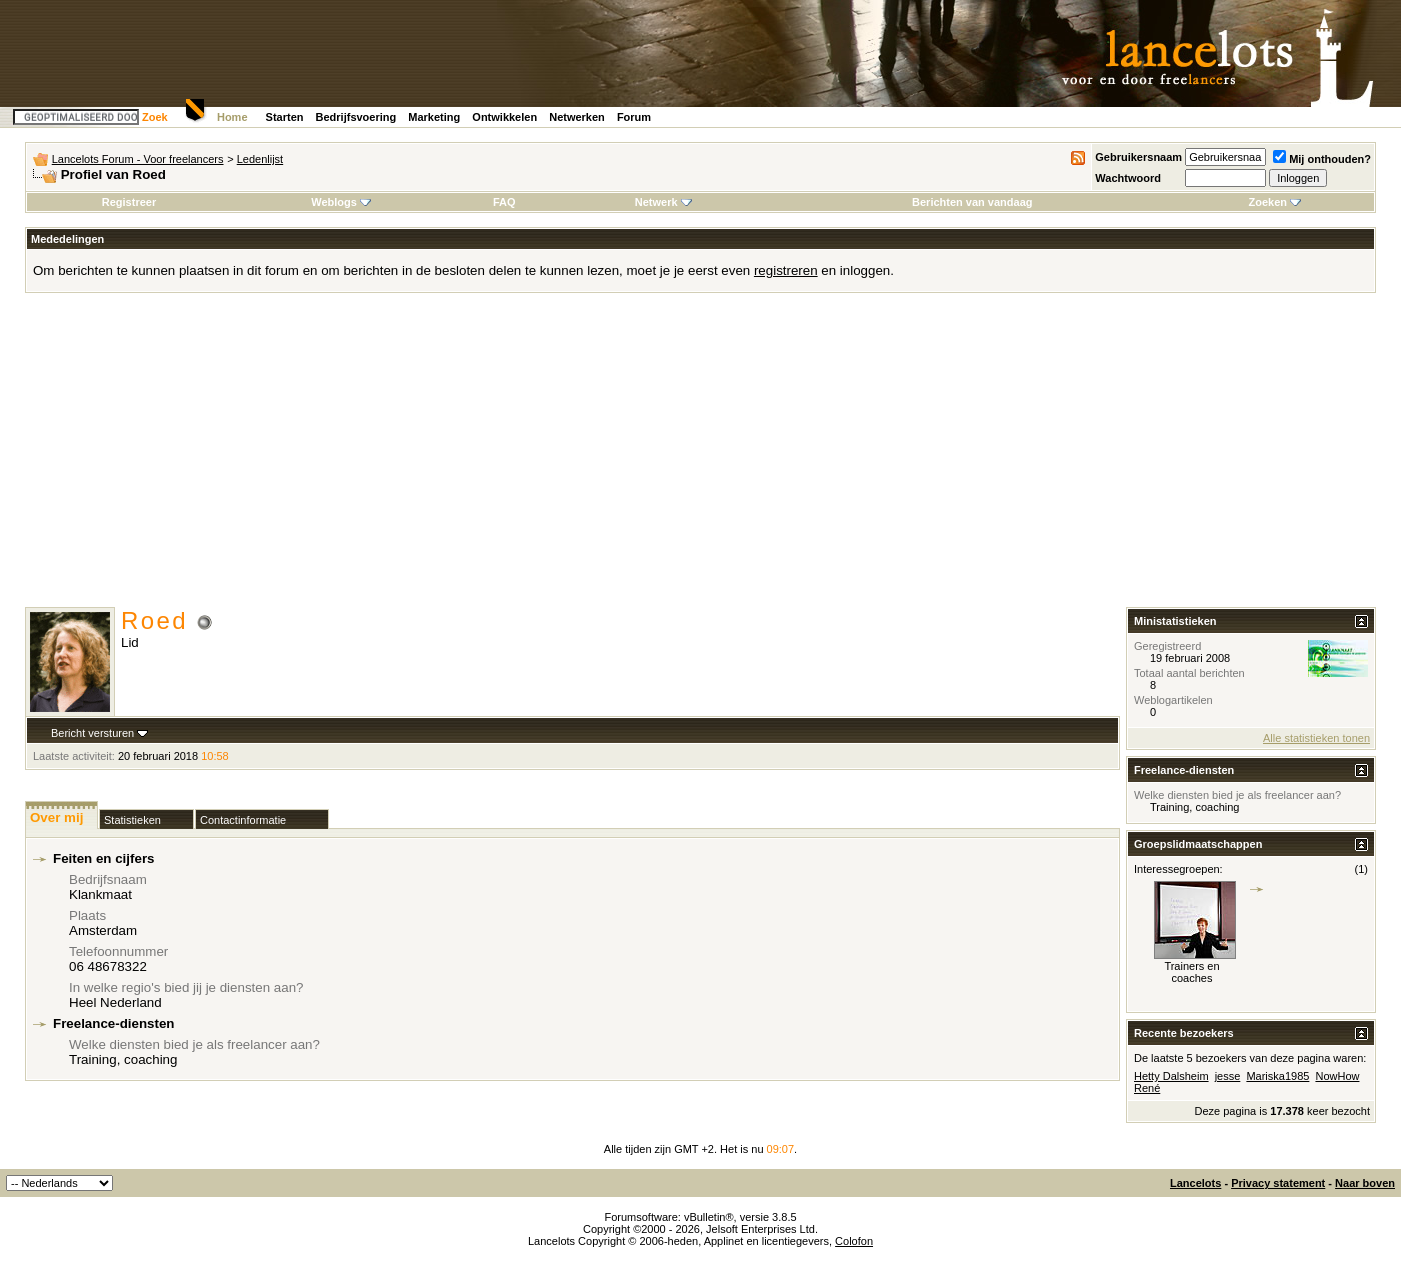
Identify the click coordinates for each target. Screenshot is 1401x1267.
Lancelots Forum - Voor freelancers (138, 159)
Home (232, 117)
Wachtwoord (1128, 178)
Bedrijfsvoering (356, 117)
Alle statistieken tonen (1316, 738)
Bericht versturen (92, 733)
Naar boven (1365, 1183)
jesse (1228, 1076)
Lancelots (1195, 1183)
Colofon (854, 1241)
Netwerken (577, 117)
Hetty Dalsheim (1171, 1076)
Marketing (434, 117)
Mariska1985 (1277, 1076)
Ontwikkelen (504, 117)
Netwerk (663, 202)
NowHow (1337, 1076)
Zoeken (1275, 202)
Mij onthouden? (1322, 159)
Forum (634, 117)
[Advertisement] (701, 457)
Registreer (129, 202)
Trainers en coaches (1191, 972)
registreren (786, 270)
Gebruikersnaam (1138, 157)
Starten (285, 117)
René (1147, 1088)
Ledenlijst (260, 159)
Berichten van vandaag (972, 202)
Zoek (155, 117)
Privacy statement (1278, 1183)
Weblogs (341, 202)
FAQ (504, 202)
